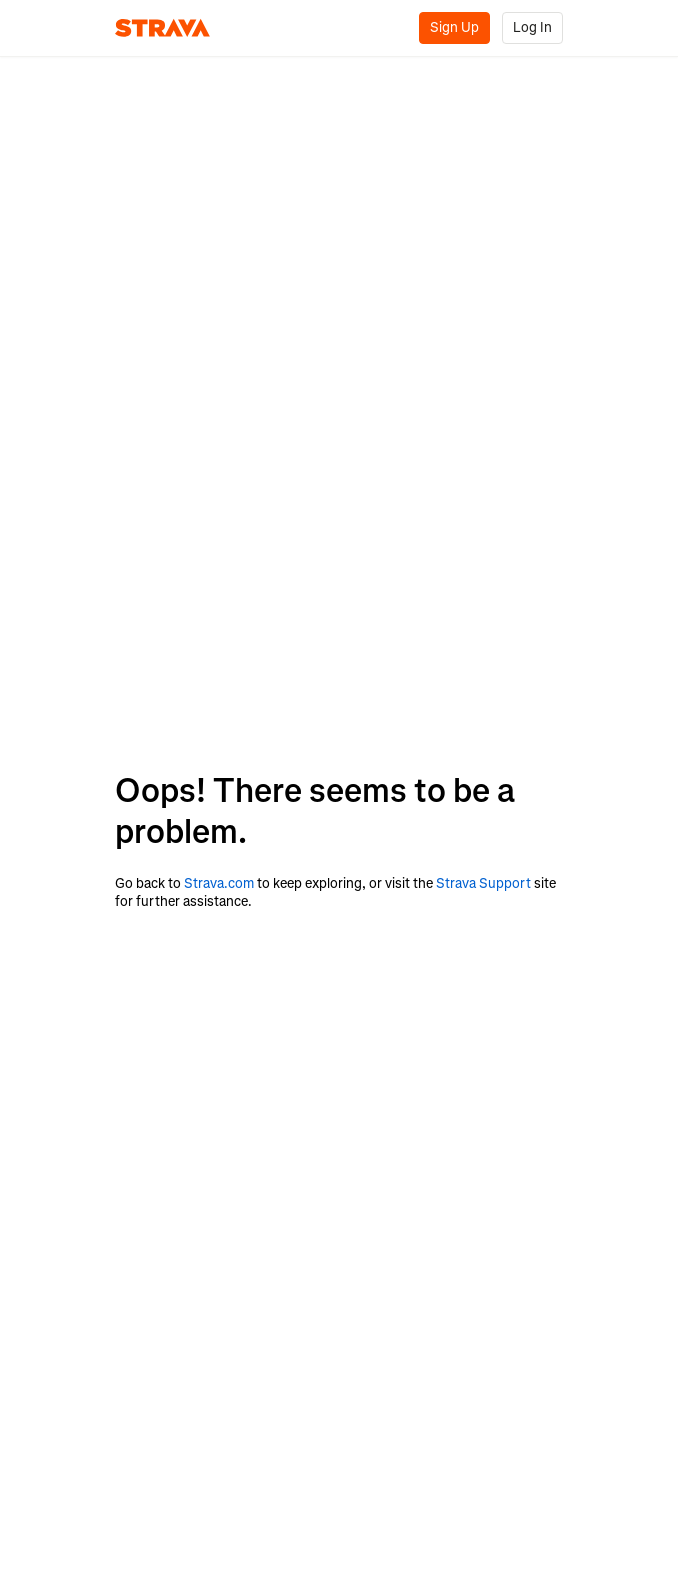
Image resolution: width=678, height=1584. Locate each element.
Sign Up (454, 27)
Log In (532, 27)
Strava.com (219, 883)
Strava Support (483, 883)
